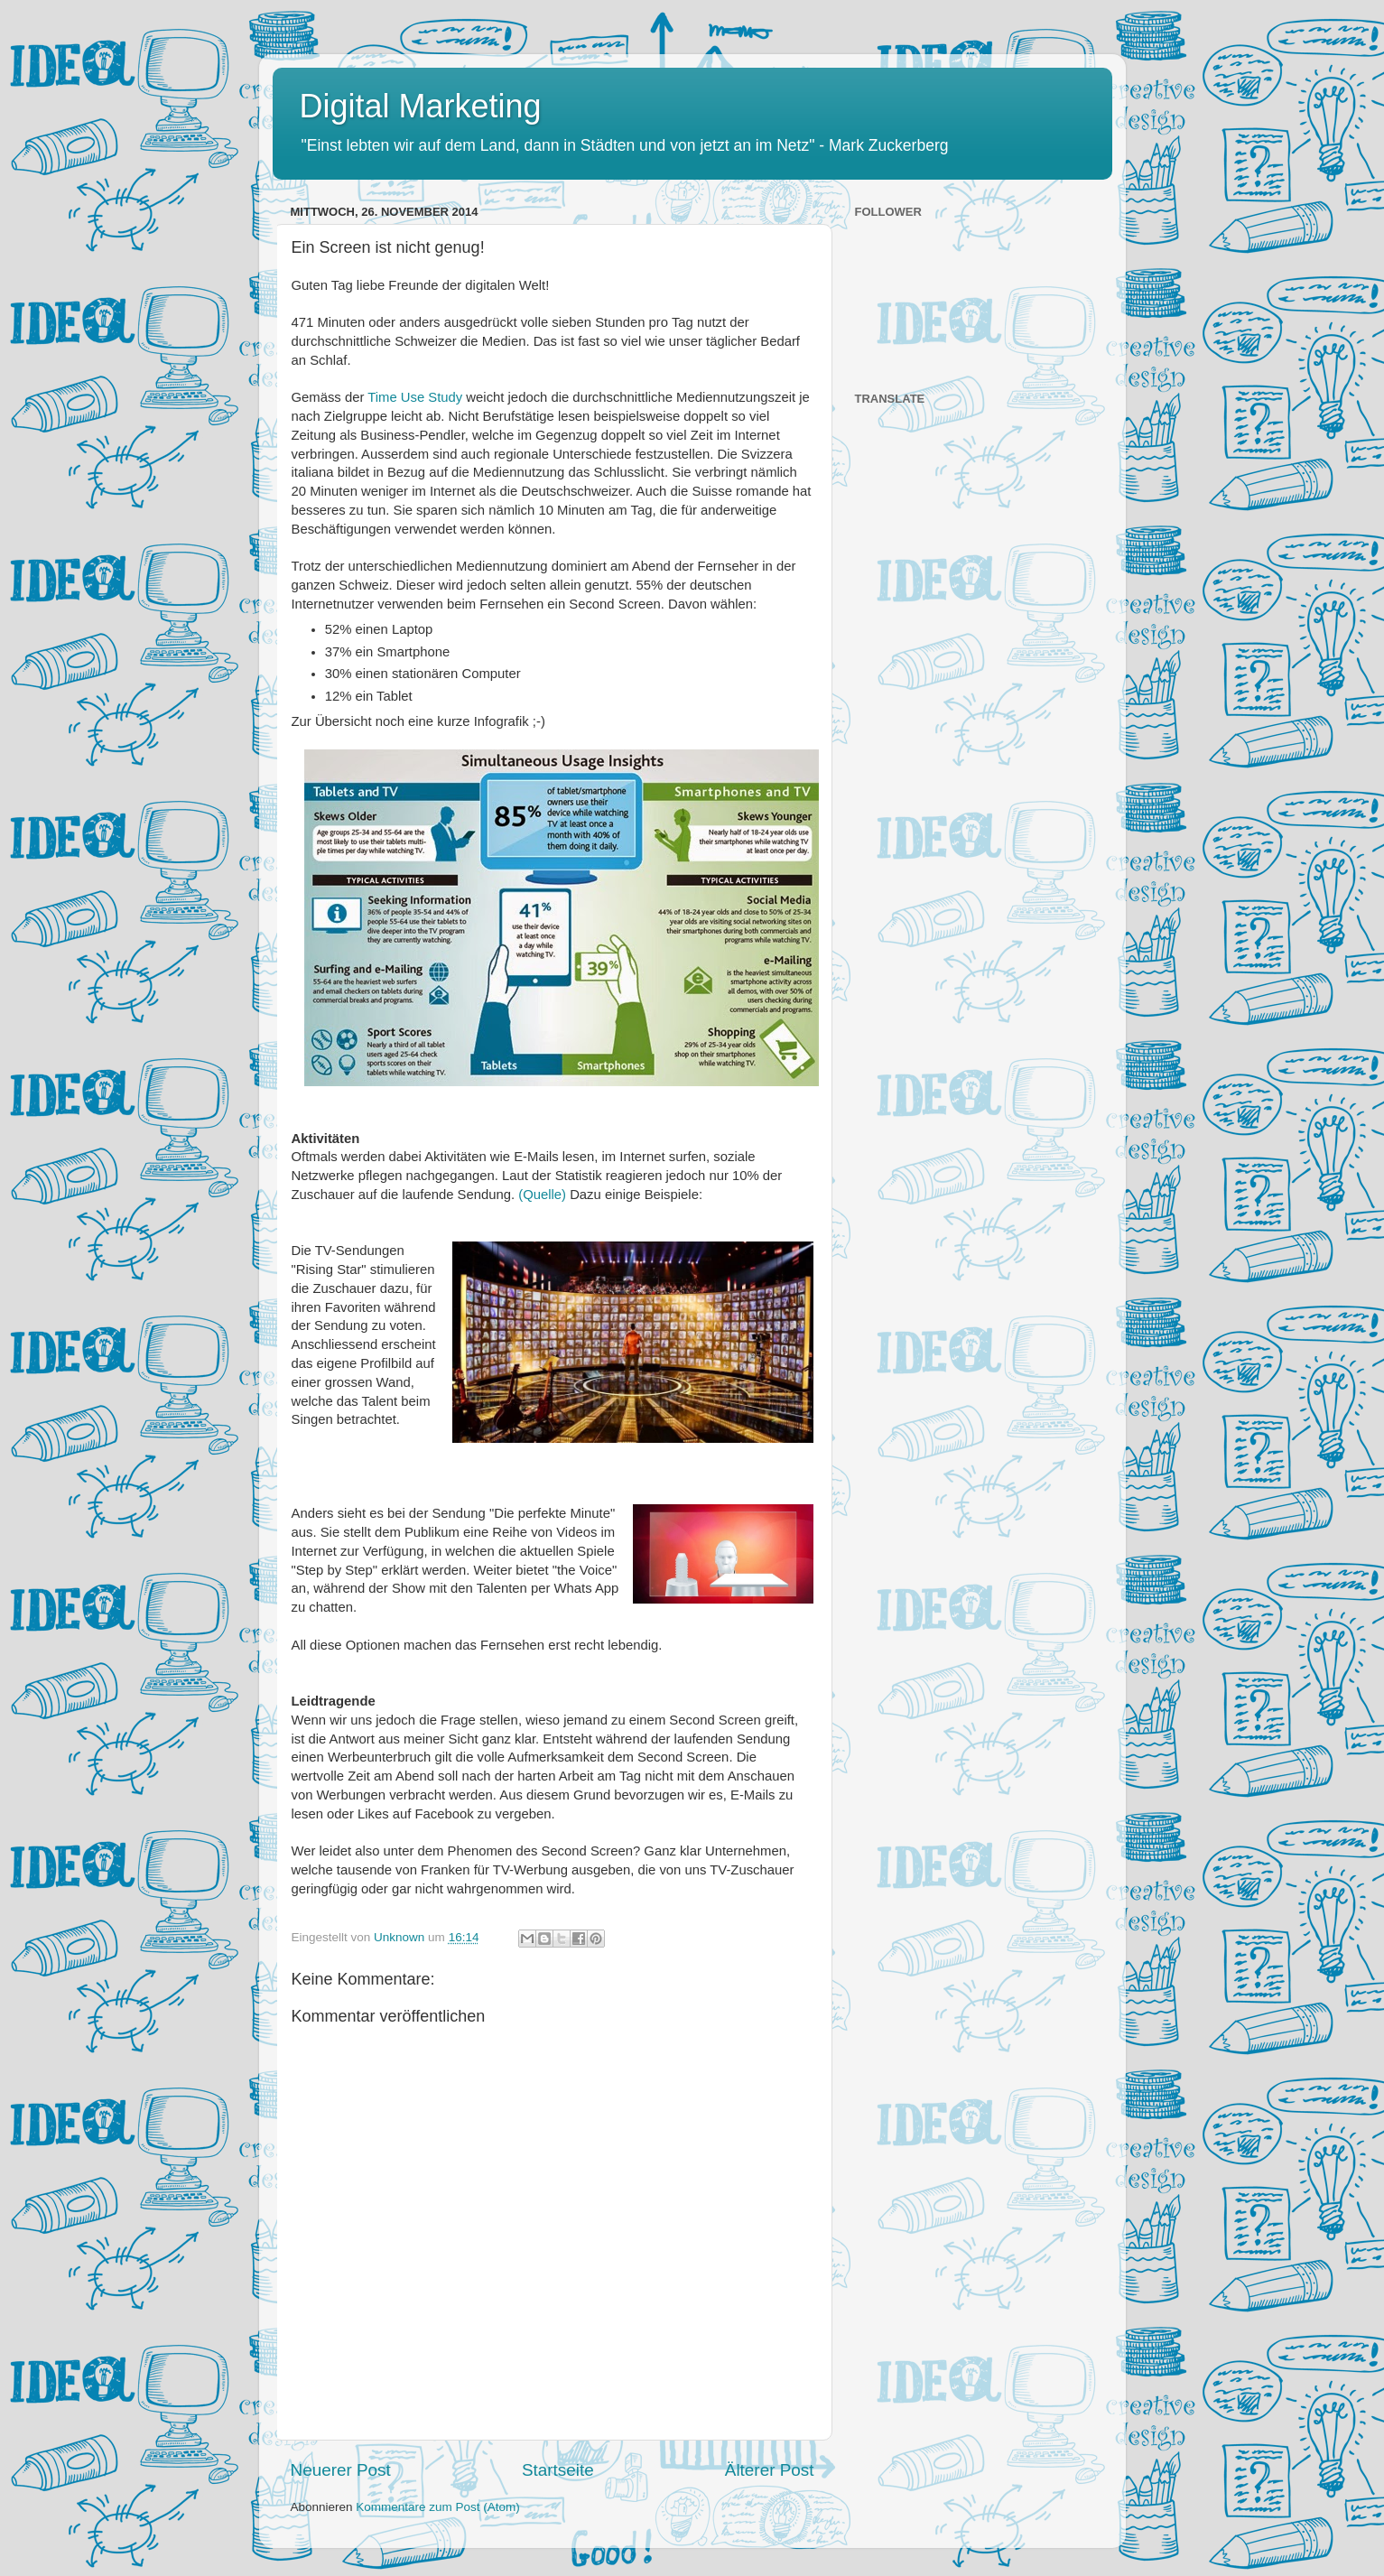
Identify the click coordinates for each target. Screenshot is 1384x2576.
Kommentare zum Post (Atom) (438, 2507)
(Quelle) (542, 1194)
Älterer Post (769, 2469)
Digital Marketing (421, 106)
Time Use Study (413, 397)
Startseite (558, 2469)
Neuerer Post (341, 2469)
